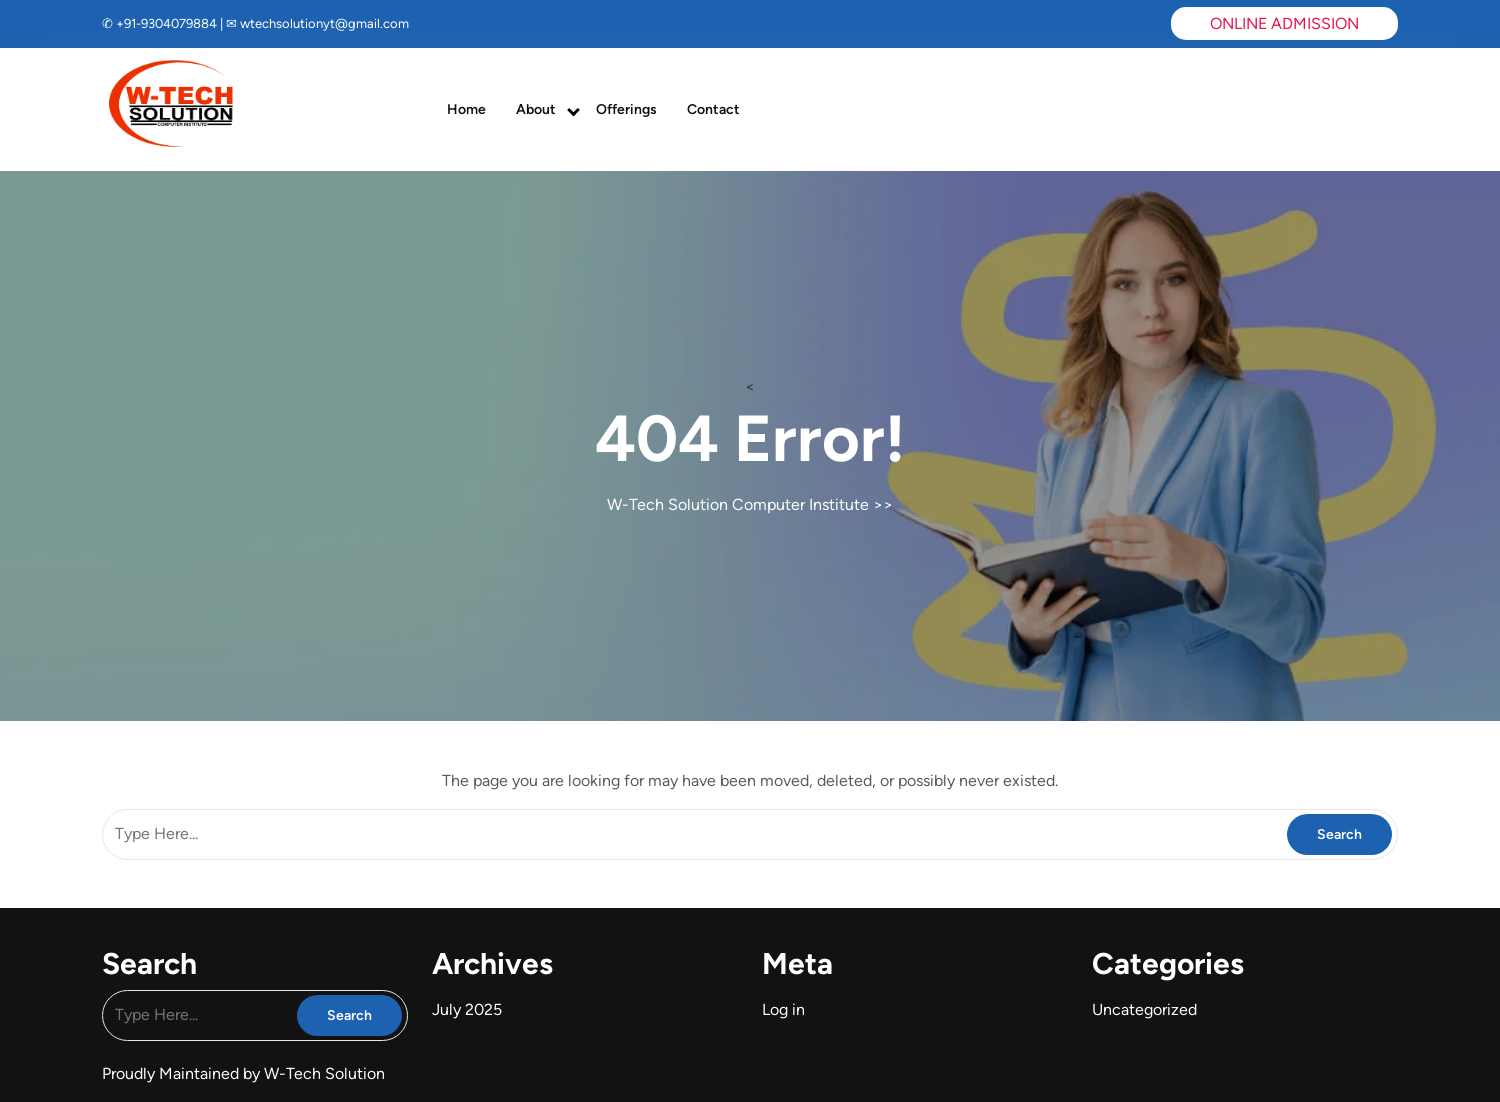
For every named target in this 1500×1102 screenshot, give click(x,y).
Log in (783, 1009)
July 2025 (467, 1009)
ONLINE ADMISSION (1284, 23)
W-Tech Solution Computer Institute (738, 504)
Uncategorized (1144, 1009)
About (536, 109)
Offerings (626, 109)
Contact (713, 109)
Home (466, 109)
